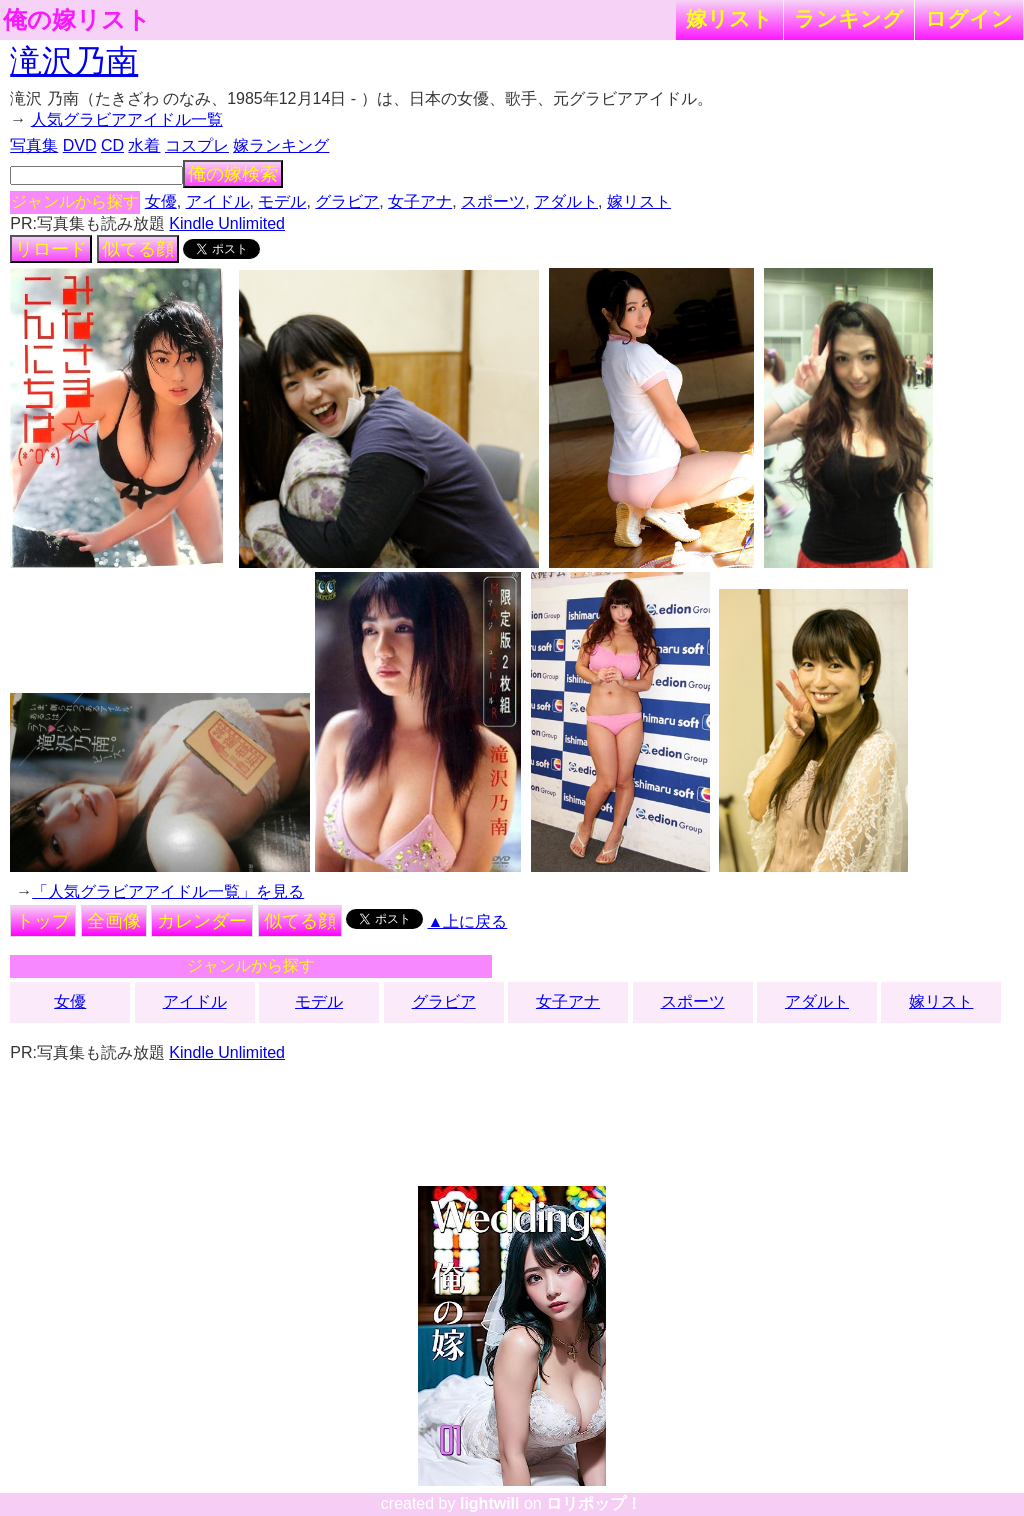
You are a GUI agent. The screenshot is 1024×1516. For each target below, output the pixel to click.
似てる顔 (138, 249)
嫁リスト (729, 18)
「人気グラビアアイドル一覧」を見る (168, 891)
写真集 (34, 145)
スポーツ (493, 201)
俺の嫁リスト (77, 20)
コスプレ (197, 145)
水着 (144, 145)
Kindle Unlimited (227, 223)
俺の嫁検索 (233, 174)
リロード (51, 249)
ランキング (849, 18)
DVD (80, 145)
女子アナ (420, 201)
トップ (43, 921)
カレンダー (202, 921)
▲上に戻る (468, 921)
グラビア (347, 201)
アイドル (218, 201)
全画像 (114, 921)
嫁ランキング (281, 145)
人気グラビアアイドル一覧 (127, 119)
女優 (161, 201)
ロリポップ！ (594, 1503)
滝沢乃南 (74, 61)
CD (112, 145)
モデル (282, 201)
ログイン (969, 18)
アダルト (566, 201)
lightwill (490, 1503)
